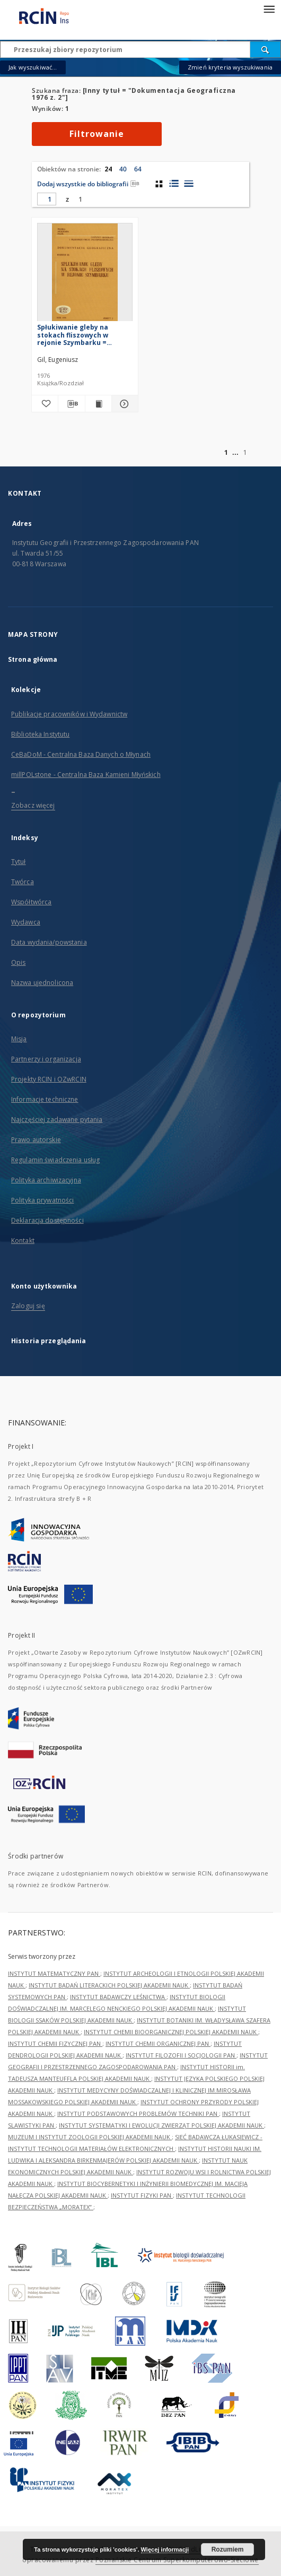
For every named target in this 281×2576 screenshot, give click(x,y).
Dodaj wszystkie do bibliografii (88, 183)
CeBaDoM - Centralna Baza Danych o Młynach (81, 754)
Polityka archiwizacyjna (46, 1180)
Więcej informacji (165, 2549)
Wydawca (25, 922)
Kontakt (22, 1240)
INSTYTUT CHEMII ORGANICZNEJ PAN (158, 2043)
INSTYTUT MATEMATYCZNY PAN (54, 1973)
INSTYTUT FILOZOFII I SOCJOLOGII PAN (181, 2055)
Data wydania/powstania (49, 942)
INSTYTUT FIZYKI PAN (142, 2195)
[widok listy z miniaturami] (174, 183)
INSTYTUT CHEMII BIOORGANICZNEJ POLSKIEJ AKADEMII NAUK (171, 2032)
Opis (18, 962)
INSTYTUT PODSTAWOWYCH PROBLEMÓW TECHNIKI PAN (138, 2113)
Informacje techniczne (44, 1099)
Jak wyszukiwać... (32, 67)
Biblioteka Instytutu (40, 734)
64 (138, 169)
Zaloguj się (28, 1305)
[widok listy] (188, 183)
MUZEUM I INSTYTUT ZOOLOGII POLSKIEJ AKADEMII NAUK (90, 2137)
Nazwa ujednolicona (42, 982)
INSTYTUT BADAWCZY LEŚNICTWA (118, 1997)
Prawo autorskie (36, 1139)
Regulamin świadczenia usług (55, 1159)
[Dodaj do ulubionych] (45, 404)
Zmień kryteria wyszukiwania (230, 67)
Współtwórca (31, 901)
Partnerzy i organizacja (46, 1059)
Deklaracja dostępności (47, 1220)
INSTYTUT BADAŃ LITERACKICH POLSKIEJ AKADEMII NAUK (109, 1985)
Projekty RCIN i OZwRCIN (48, 1079)
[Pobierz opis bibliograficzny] (71, 404)
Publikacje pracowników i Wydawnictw (69, 714)
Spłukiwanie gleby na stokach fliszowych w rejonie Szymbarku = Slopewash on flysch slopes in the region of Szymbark (82, 335)
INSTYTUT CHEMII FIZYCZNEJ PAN (55, 2043)
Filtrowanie (96, 134)
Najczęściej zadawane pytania (56, 1119)
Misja (19, 1038)
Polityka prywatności (42, 1200)
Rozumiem (228, 2549)
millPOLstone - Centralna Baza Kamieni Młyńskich (86, 774)
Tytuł (18, 861)
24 (108, 169)
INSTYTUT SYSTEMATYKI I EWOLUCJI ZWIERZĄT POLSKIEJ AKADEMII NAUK (161, 2125)
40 (123, 169)
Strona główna (33, 659)
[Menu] (268, 8)
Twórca (22, 881)
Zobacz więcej (33, 805)
